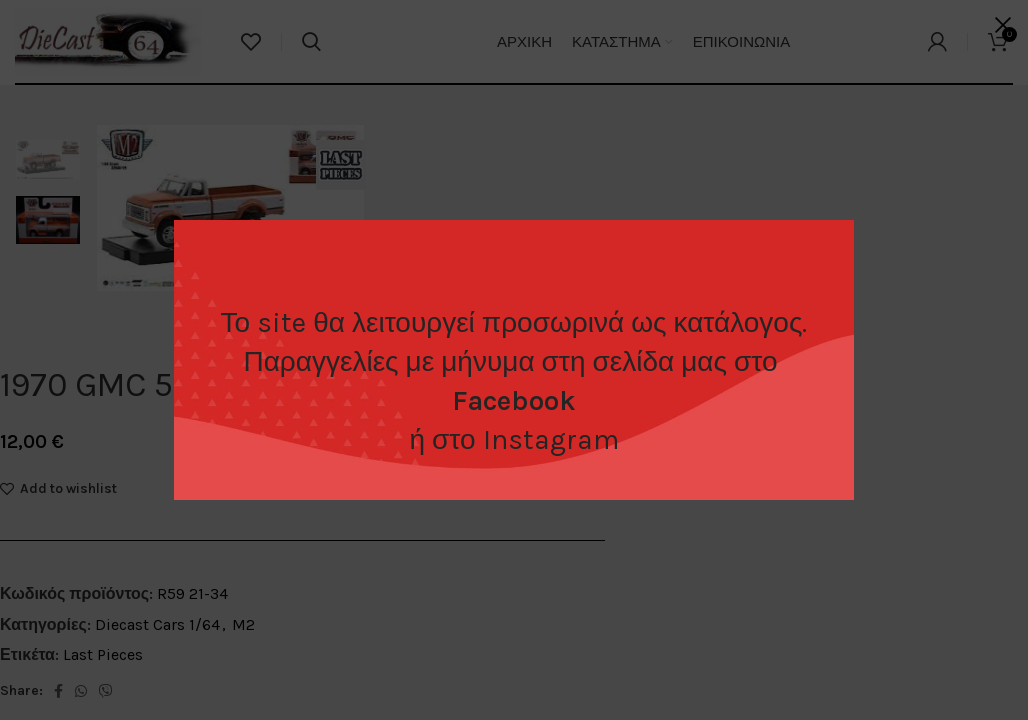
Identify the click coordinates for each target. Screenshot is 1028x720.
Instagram (551, 439)
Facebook (514, 400)
